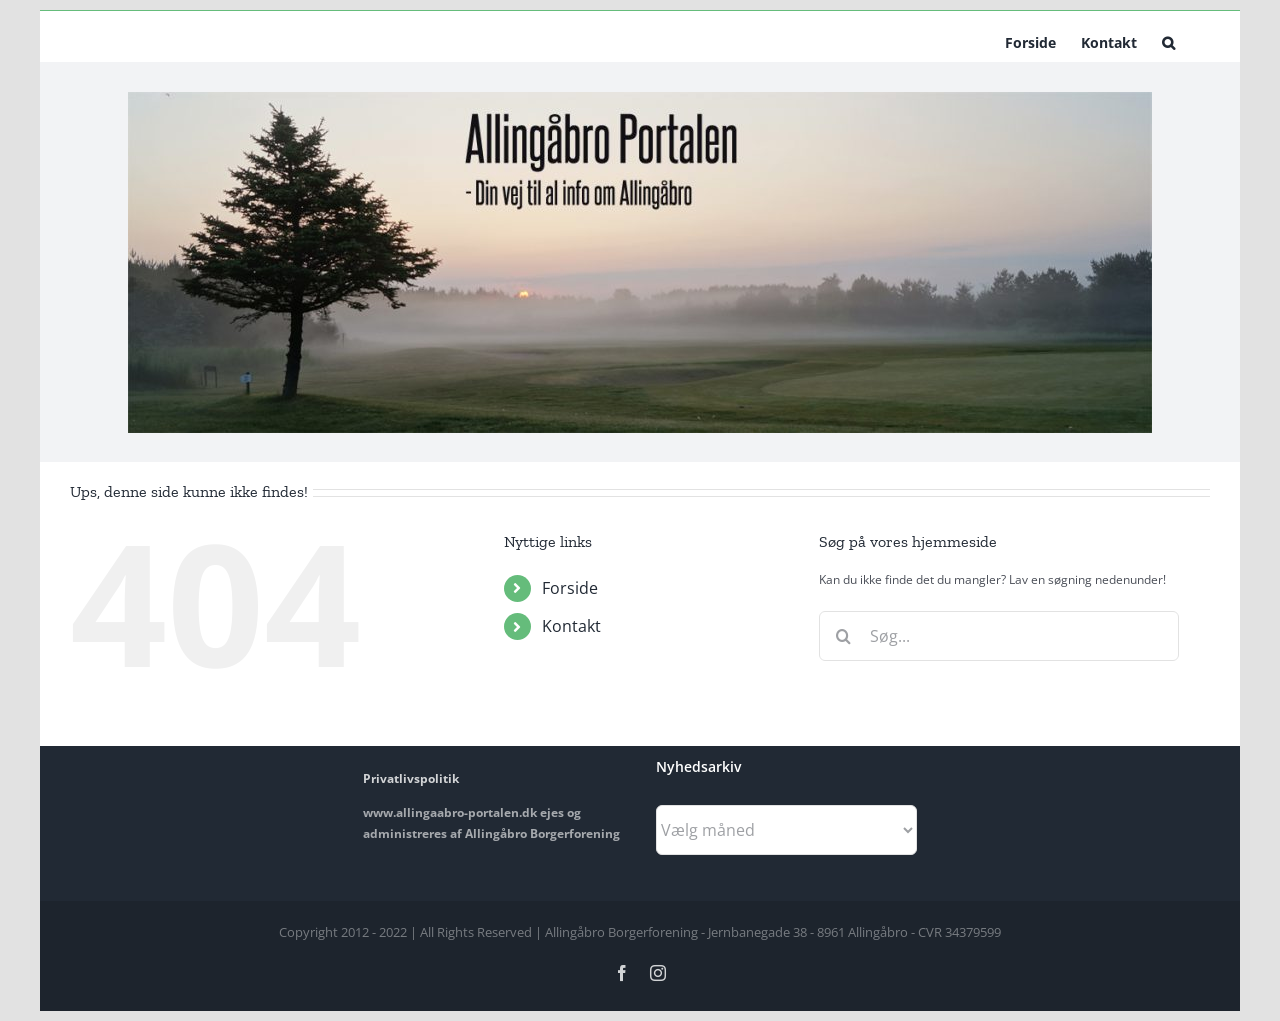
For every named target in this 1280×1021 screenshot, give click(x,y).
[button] (1168, 41)
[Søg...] (999, 636)
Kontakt (571, 626)
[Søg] (844, 636)
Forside (570, 588)
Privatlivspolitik (411, 778)
